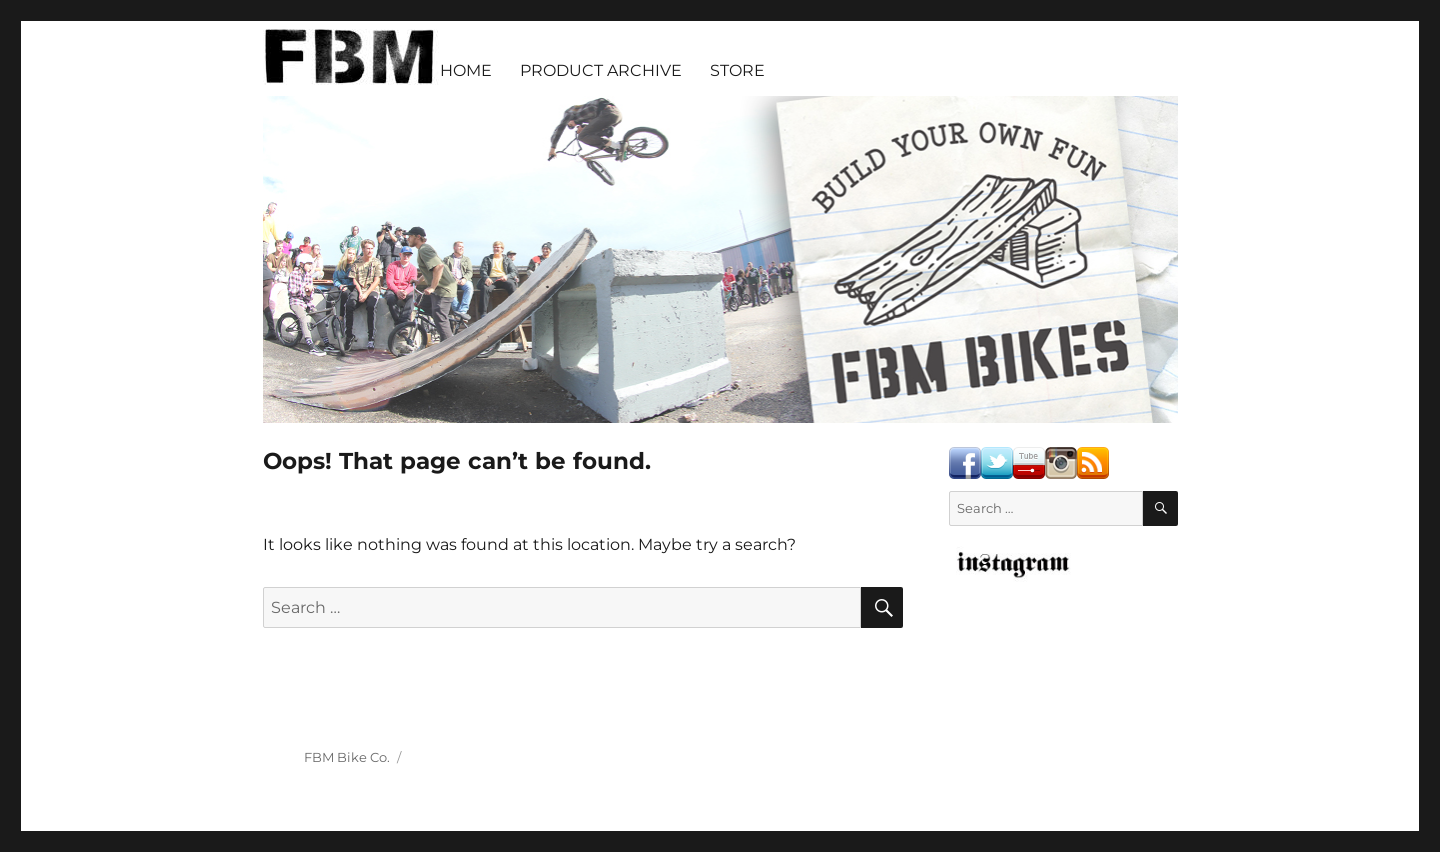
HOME (466, 70)
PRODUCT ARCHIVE (601, 70)
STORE (737, 70)
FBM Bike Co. (347, 757)
